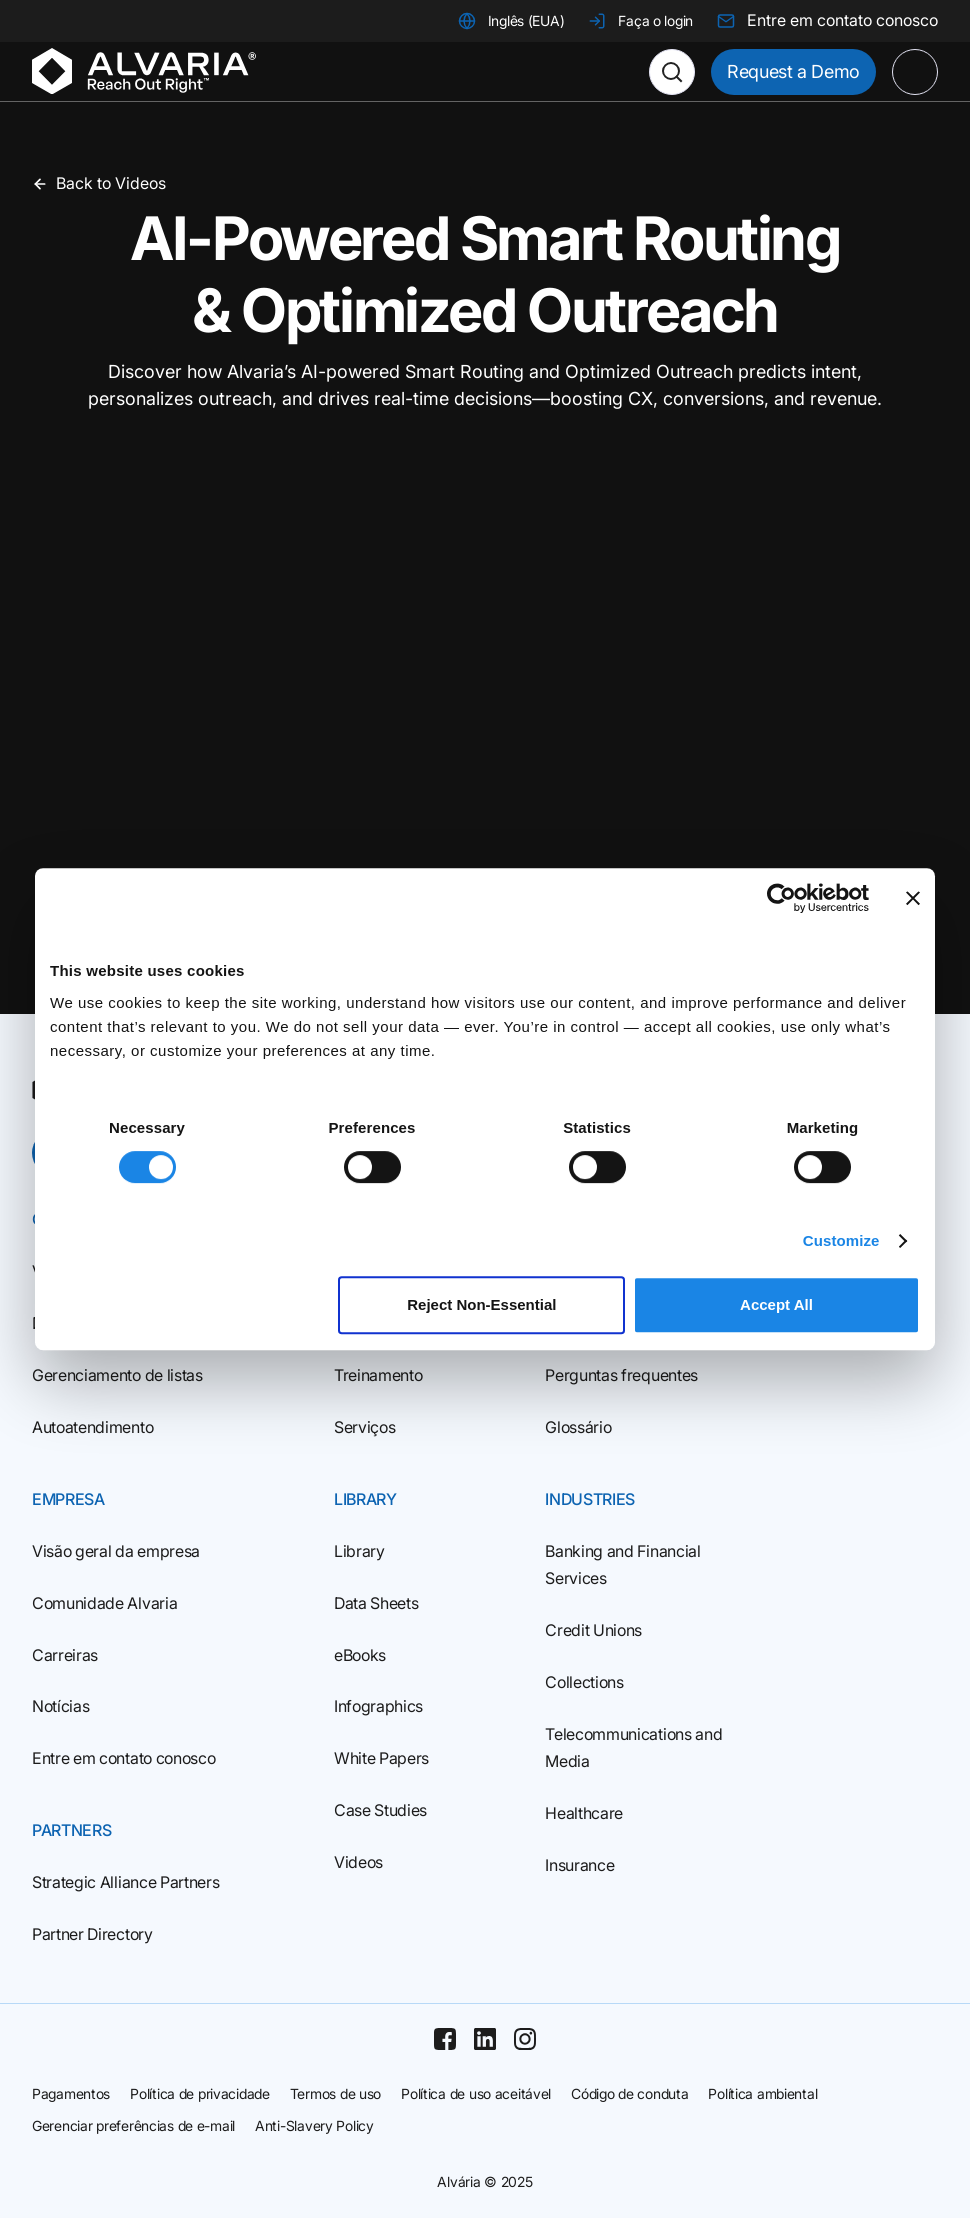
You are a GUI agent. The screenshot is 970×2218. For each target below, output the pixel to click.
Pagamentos (71, 2093)
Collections (584, 1682)
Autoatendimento (92, 1427)
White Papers (381, 1758)
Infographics (378, 1706)
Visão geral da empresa (116, 1551)
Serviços (364, 1427)
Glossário (578, 1427)
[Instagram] (525, 2039)
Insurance (579, 1865)
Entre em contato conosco (123, 1758)
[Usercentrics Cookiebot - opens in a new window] (781, 898)
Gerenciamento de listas (117, 1375)
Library (359, 1551)
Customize (841, 1240)
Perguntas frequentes (621, 1375)
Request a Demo (793, 71)
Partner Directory (92, 1934)
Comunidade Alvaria (104, 1603)
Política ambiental (762, 2093)
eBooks (360, 1655)
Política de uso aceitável (476, 2093)
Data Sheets (376, 1603)
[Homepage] (144, 72)
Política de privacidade (200, 2093)
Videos (358, 1862)
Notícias (60, 1706)
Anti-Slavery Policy (314, 2125)
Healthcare (584, 1813)
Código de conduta (629, 2093)
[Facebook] (445, 2039)
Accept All (776, 1304)
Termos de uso (335, 2093)
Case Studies (380, 1810)
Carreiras (65, 1655)
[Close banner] (913, 898)
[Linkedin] (485, 2039)
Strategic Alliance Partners (125, 1882)
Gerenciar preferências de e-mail (133, 2125)
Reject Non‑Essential (481, 1304)
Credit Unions (593, 1630)
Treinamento (378, 1375)
